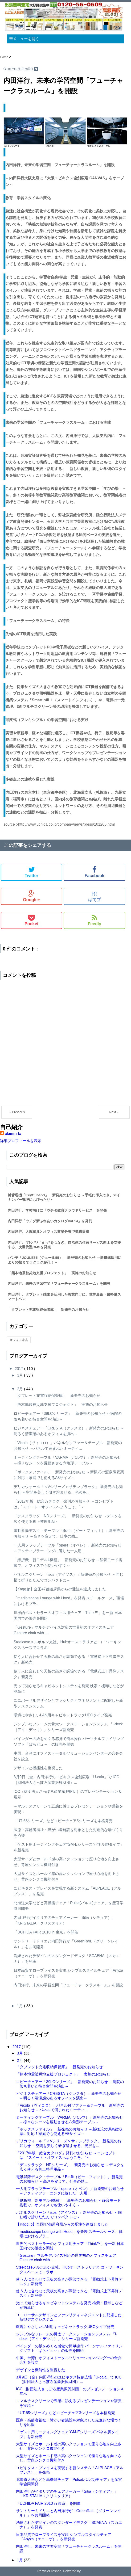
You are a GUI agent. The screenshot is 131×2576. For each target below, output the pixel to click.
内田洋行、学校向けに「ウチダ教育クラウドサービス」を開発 (57, 1210)
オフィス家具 (19, 1340)
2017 (19, 1369)
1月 (20, 2006)
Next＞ (114, 1112)
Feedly (94, 920)
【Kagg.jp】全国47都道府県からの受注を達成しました (62, 1589)
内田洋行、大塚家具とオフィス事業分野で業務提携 (48, 1232)
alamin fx (13, 1133)
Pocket (31, 920)
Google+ (31, 896)
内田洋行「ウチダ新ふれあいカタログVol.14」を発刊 (50, 1221)
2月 (20, 1389)
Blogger (87, 2571)
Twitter (31, 872)
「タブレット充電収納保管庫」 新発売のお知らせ (48, 1309)
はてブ (94, 896)
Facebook (94, 872)
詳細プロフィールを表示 (20, 1141)
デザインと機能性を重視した (38, 1768)
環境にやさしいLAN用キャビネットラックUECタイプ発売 (63, 1715)
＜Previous (17, 1112)
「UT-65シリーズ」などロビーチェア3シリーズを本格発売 (63, 1821)
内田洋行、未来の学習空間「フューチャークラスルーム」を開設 (59, 1284)
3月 (20, 1375)
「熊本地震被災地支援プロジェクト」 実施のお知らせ (52, 1273)
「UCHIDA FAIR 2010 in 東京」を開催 (46, 1932)
